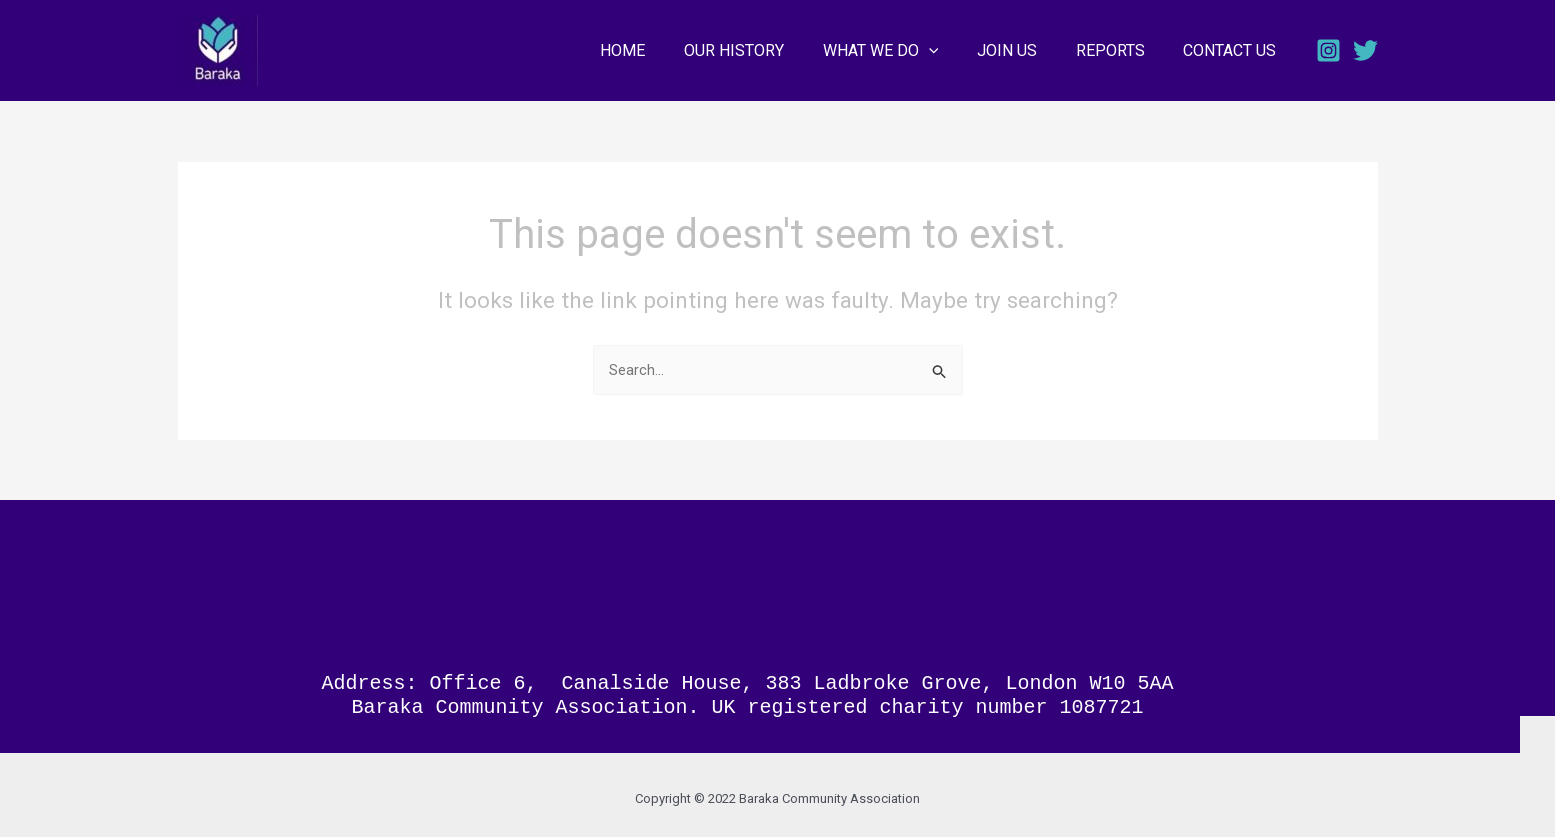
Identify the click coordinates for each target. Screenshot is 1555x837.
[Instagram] (1328, 50)
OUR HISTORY (764, 50)
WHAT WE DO (904, 51)
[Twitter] (1365, 50)
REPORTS (1120, 50)
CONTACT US (1233, 50)
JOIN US (1024, 50)
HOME (659, 50)
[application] (952, 51)
